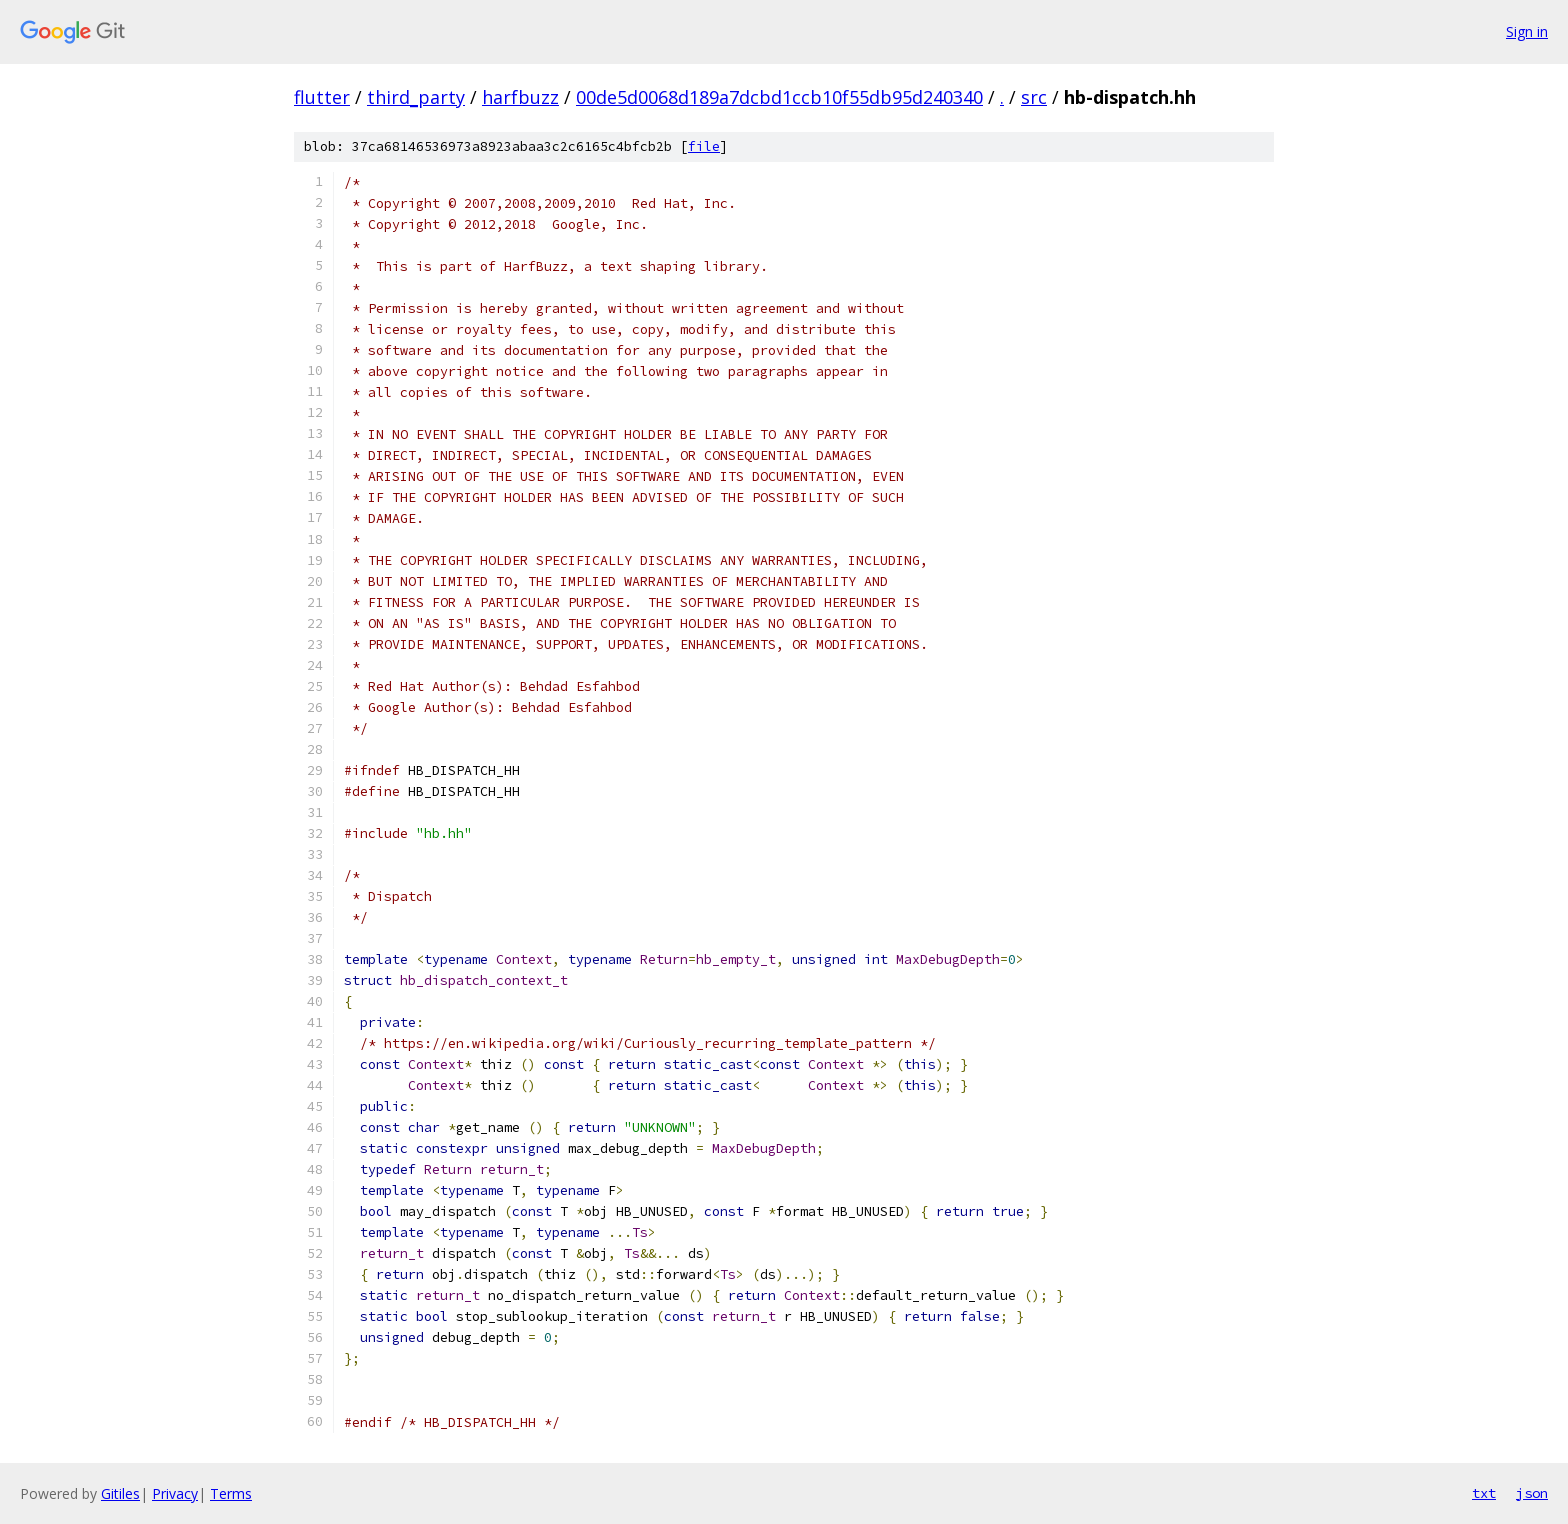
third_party (416, 97)
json (1532, 1493)
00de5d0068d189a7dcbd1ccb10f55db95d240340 (779, 97)
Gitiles (120, 1493)
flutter (322, 97)
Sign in (1527, 31)
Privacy (175, 1493)
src (1034, 97)
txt (1484, 1493)
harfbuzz (520, 97)
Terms (231, 1493)
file (704, 146)
